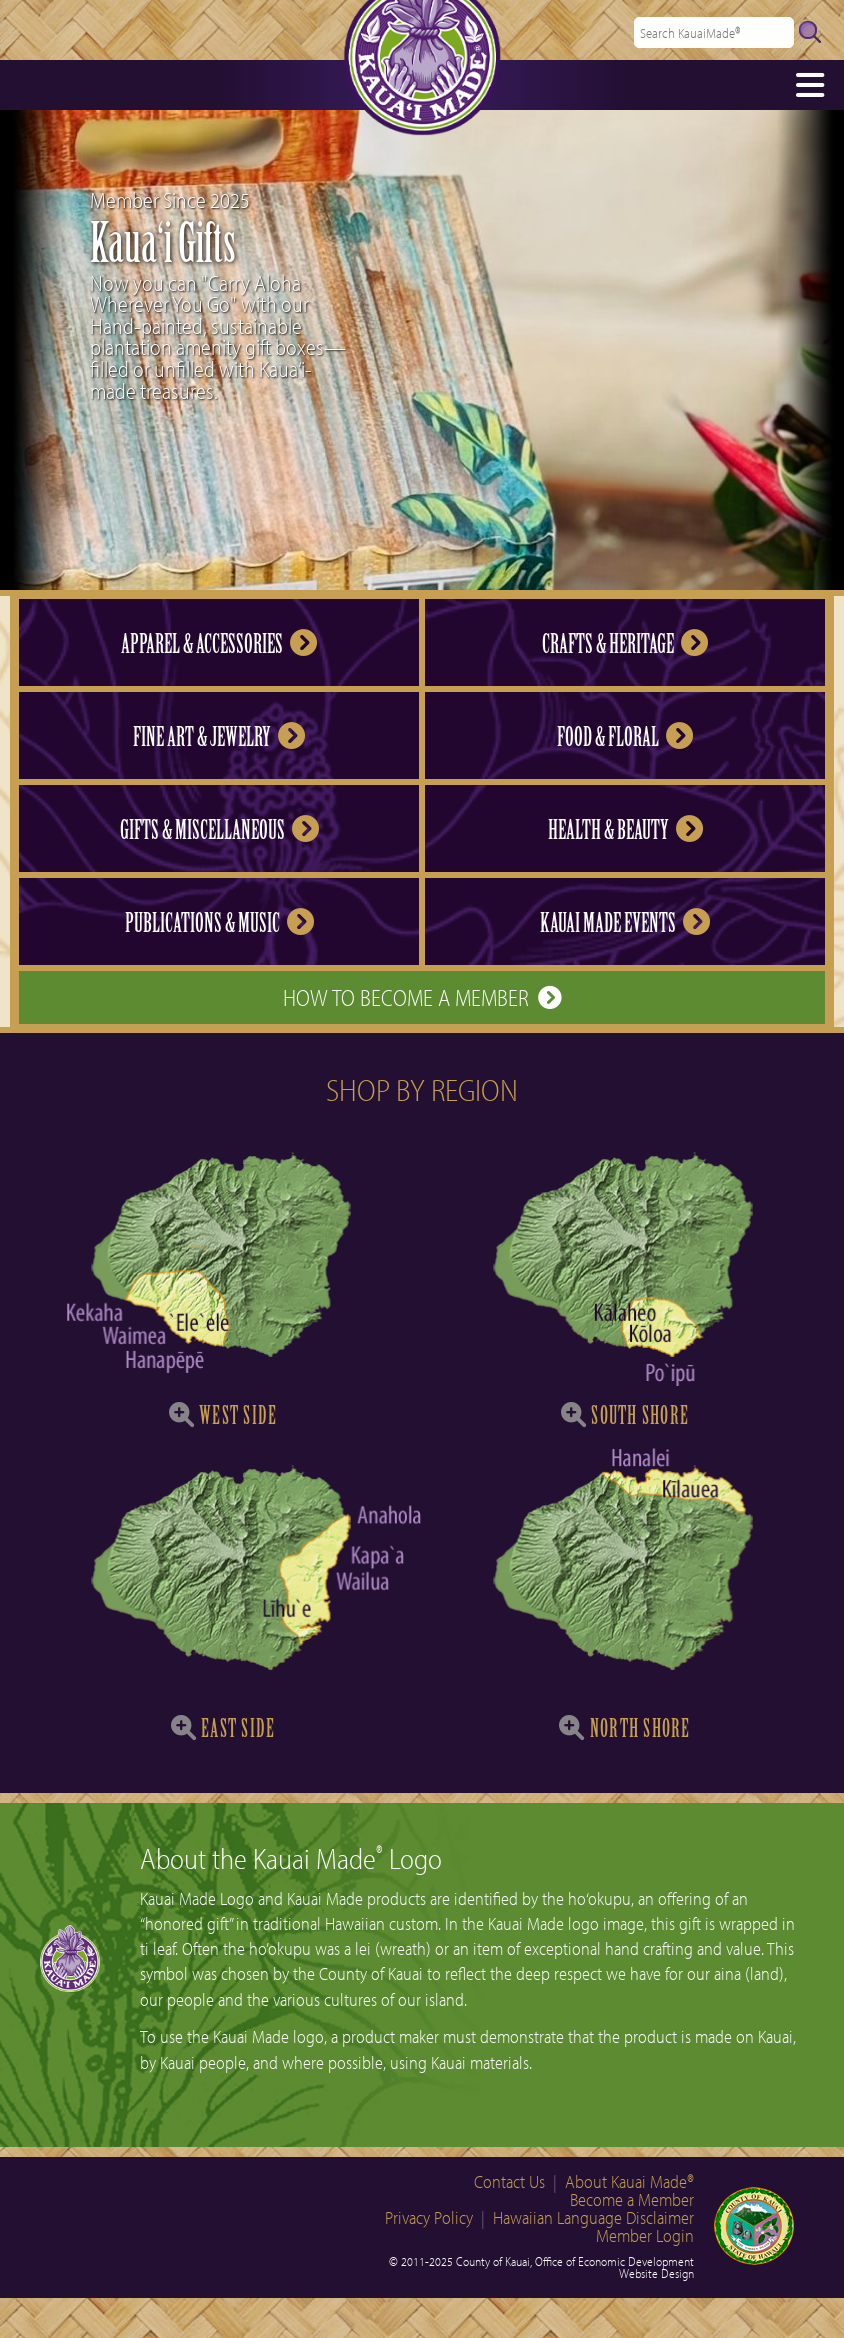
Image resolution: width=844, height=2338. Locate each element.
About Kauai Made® (629, 2181)
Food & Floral (625, 737)
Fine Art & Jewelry (219, 737)
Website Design (656, 2273)
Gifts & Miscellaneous (219, 830)
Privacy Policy (429, 2217)
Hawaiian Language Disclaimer (593, 2217)
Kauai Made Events (625, 923)
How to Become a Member (422, 997)
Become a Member (632, 2199)
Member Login (645, 2235)
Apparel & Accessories (219, 644)
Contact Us (509, 2181)
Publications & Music (219, 923)
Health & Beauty (625, 830)
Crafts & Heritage (625, 644)
